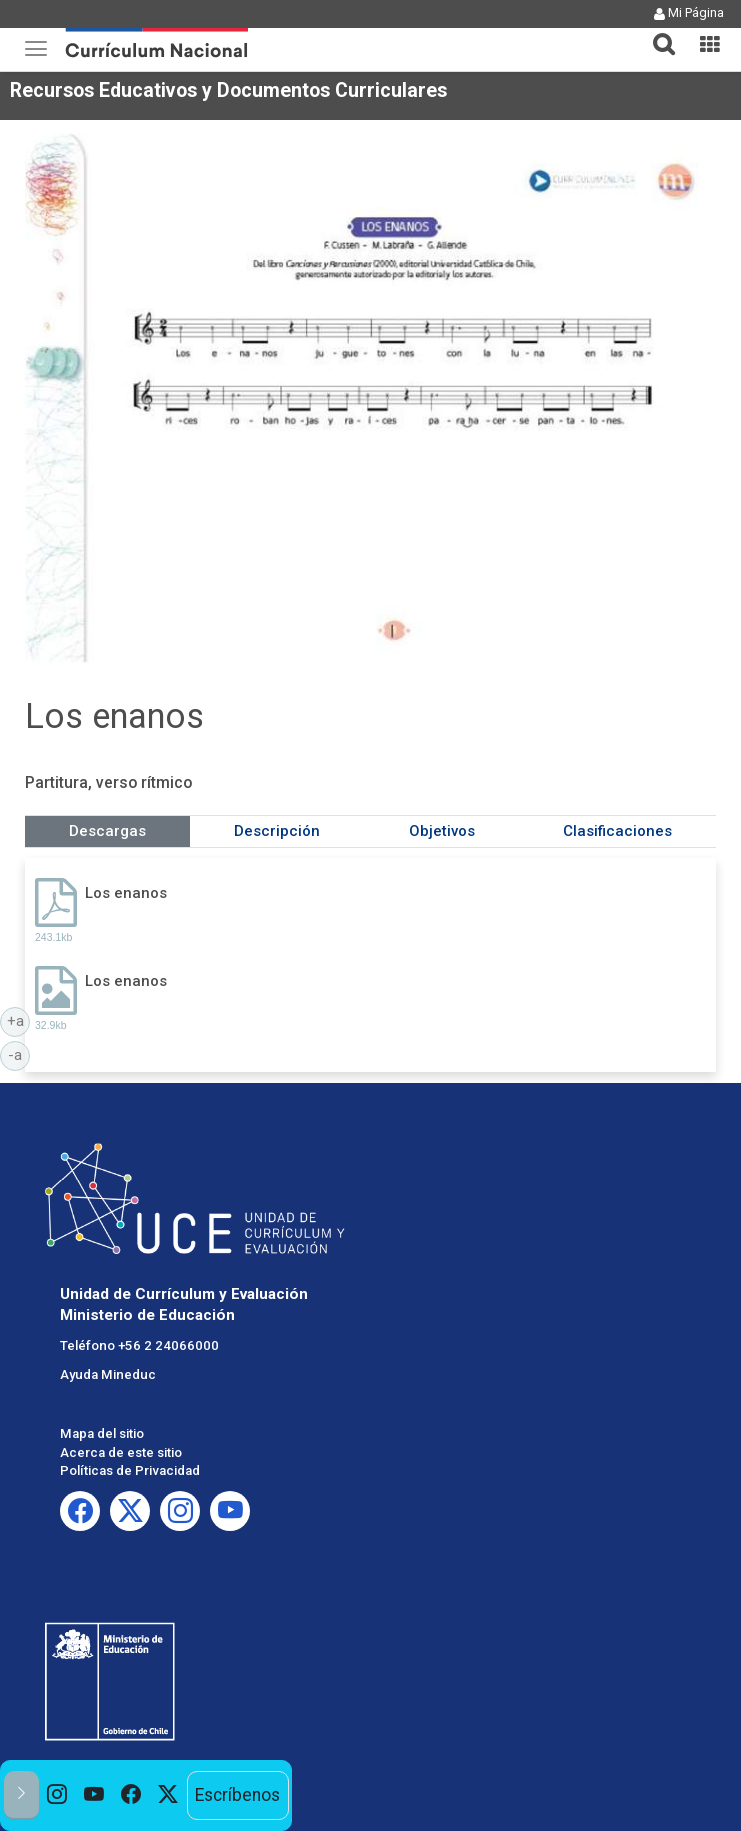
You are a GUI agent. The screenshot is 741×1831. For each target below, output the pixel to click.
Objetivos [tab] (442, 831)
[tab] (656, 32)
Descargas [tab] (107, 831)
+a (19, 1020)
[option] (57, 1795)
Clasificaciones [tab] (617, 831)
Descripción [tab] (277, 831)
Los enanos (126, 893)
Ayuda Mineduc (108, 1374)
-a (19, 1054)
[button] (656, 32)
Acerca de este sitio (121, 1452)
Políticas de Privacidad (130, 1470)
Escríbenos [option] (237, 1795)
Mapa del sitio (102, 1433)
